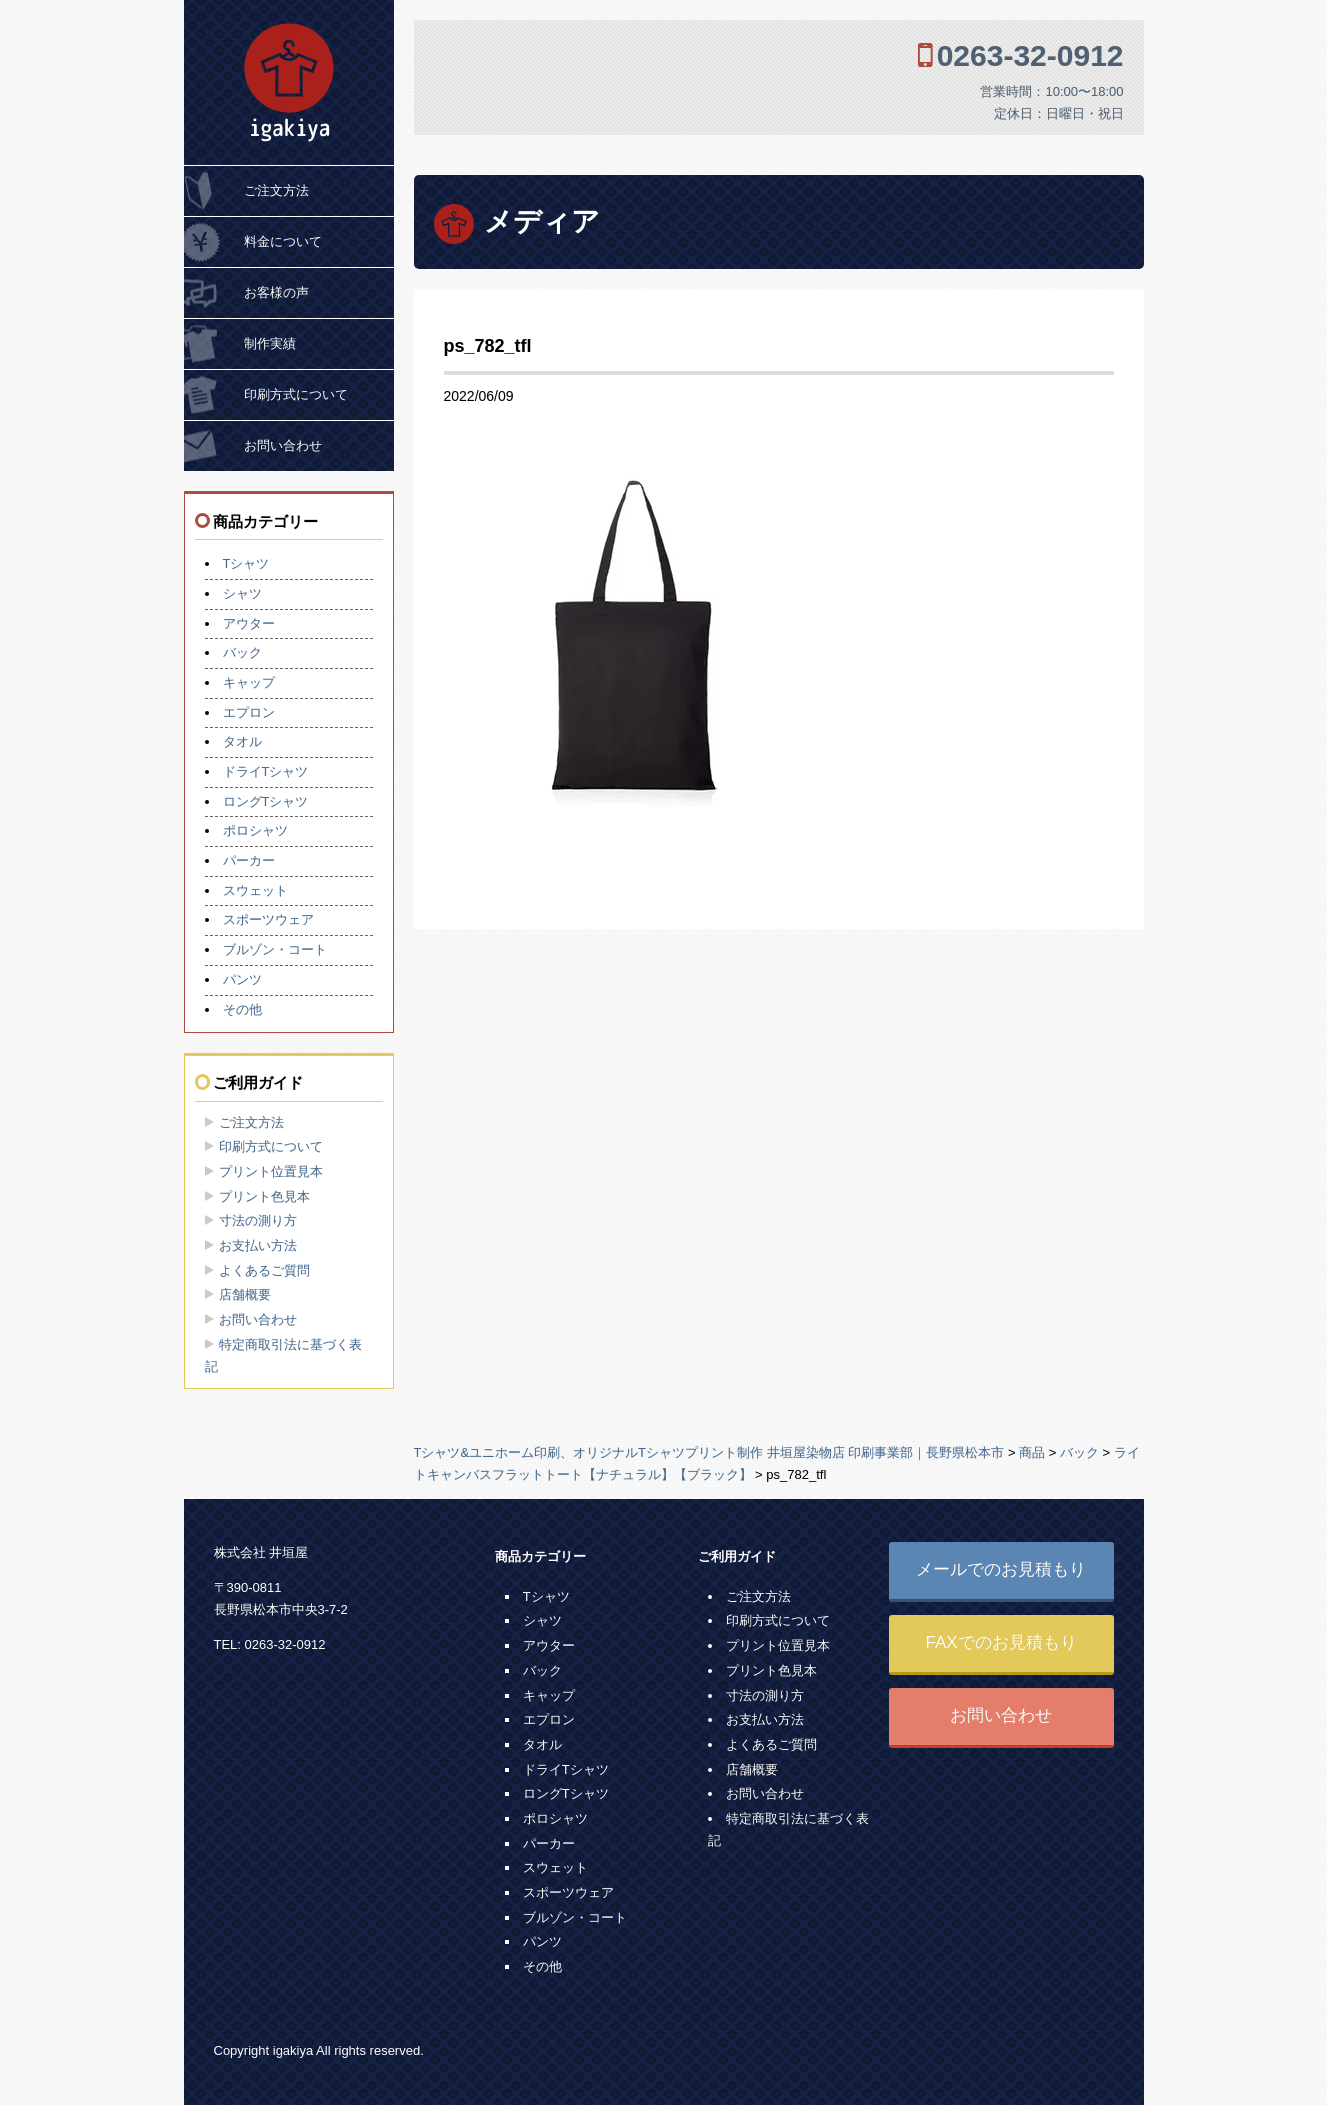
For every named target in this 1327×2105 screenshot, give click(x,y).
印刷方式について (296, 394)
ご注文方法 (276, 190)
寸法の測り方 (258, 1220)
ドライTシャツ (266, 771)
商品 (1032, 1452)
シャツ (242, 593)
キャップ (249, 682)
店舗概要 (245, 1294)
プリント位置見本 (271, 1171)
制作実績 (270, 343)
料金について (283, 241)
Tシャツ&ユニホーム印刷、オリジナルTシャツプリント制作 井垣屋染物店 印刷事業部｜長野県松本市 (709, 1452)
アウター (249, 623)
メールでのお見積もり (1001, 1569)
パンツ (242, 979)
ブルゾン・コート (275, 949)
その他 (242, 1009)
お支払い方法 (258, 1245)
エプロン (249, 712)
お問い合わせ (283, 445)
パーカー (249, 860)
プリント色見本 (264, 1196)
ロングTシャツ (266, 801)
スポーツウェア (268, 919)
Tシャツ (246, 563)
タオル (242, 741)
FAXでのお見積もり (1000, 1642)
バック (242, 652)
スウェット (255, 890)
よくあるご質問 (264, 1270)
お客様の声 (276, 292)
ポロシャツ (255, 830)
